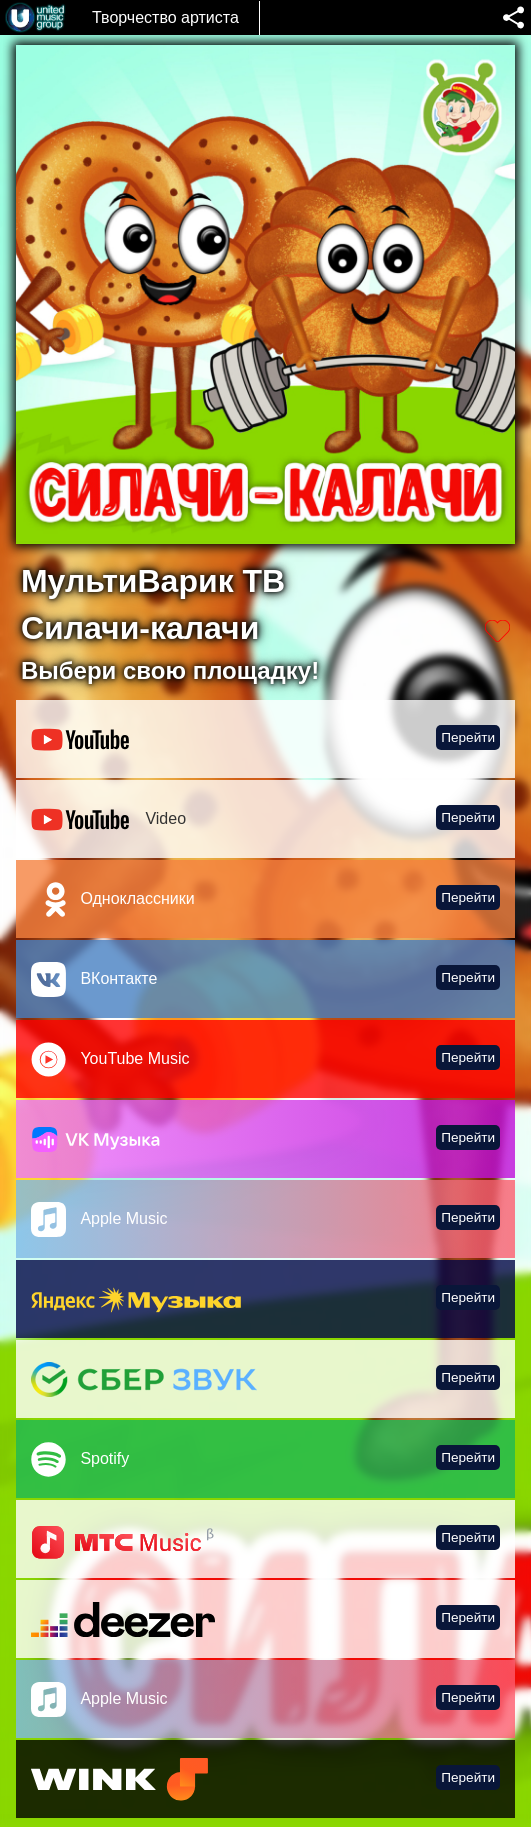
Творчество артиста (165, 17)
